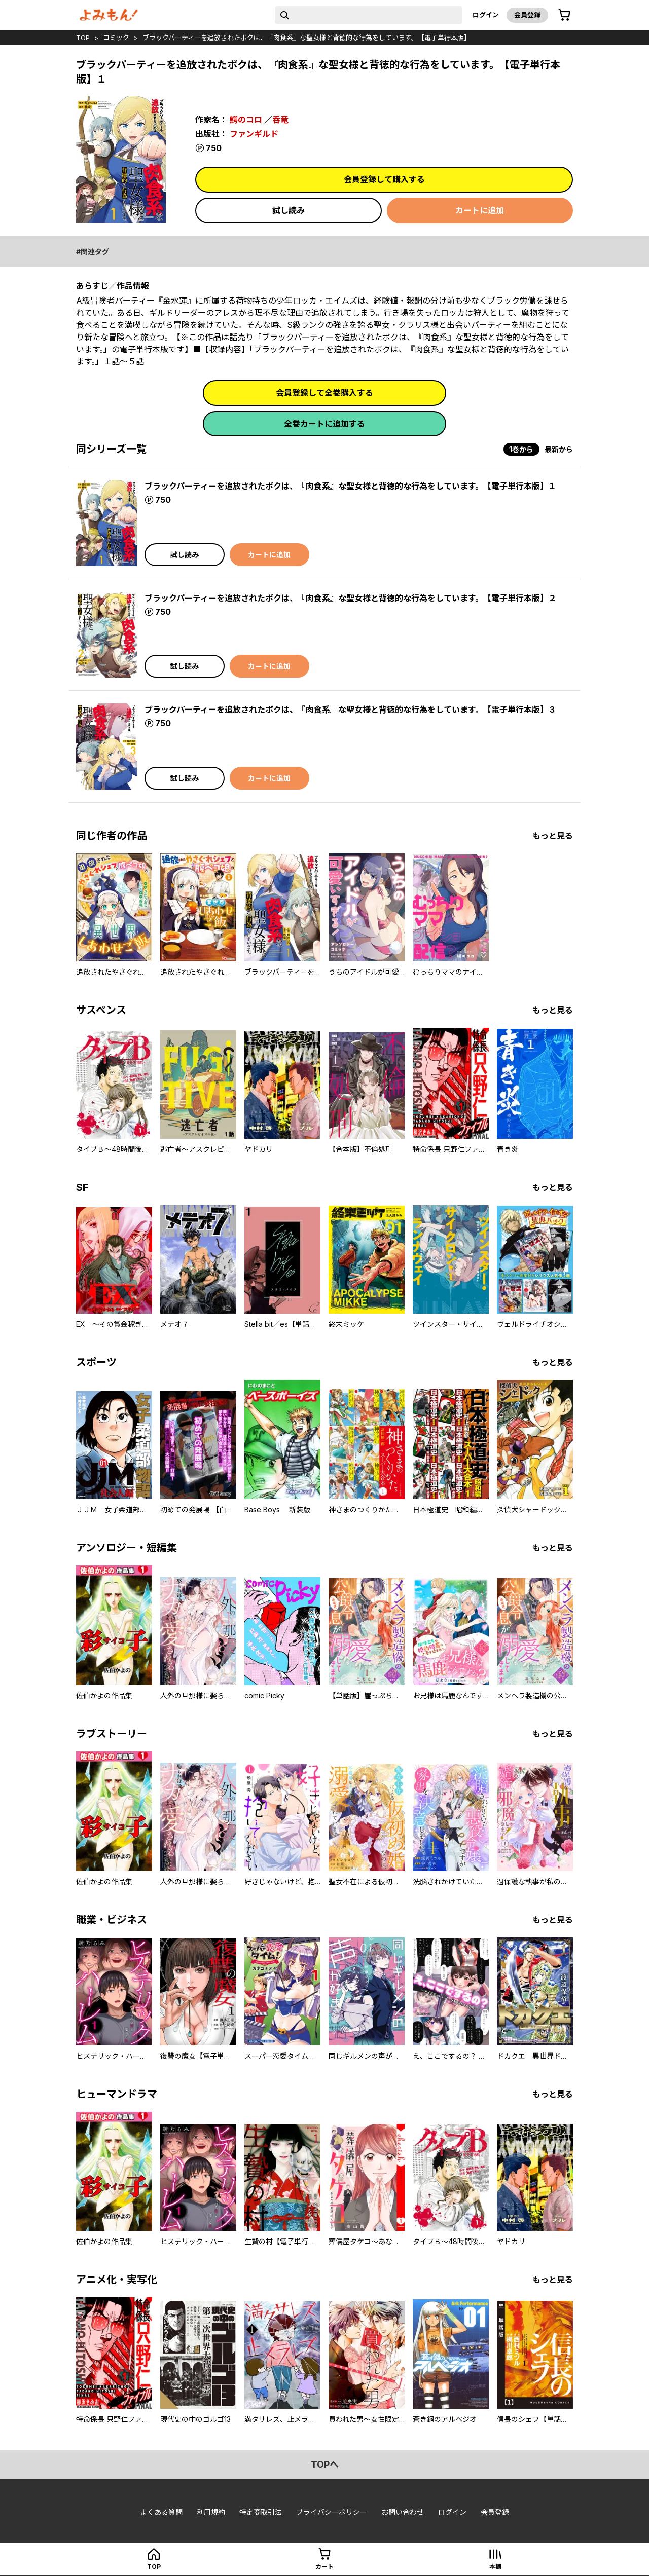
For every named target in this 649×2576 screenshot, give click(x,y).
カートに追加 (479, 210)
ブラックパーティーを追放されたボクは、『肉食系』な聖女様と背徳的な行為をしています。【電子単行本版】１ (350, 486)
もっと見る (552, 836)
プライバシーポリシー (331, 2512)
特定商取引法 (260, 2512)
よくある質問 (161, 2512)
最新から (559, 449)
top (83, 37)
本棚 (495, 2566)
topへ (325, 2464)
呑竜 (280, 120)
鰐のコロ (246, 120)
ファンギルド (254, 134)
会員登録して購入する (384, 179)
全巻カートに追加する (324, 424)
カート (324, 2566)
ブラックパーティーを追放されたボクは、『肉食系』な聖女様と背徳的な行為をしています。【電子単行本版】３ (350, 709)
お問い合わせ (402, 2512)
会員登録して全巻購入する (324, 393)
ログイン (486, 15)
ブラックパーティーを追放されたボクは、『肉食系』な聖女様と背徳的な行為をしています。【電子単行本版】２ (350, 598)
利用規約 (211, 2512)
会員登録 (527, 15)
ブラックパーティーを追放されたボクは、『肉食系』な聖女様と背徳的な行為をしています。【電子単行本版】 (306, 37)
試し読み (288, 210)
